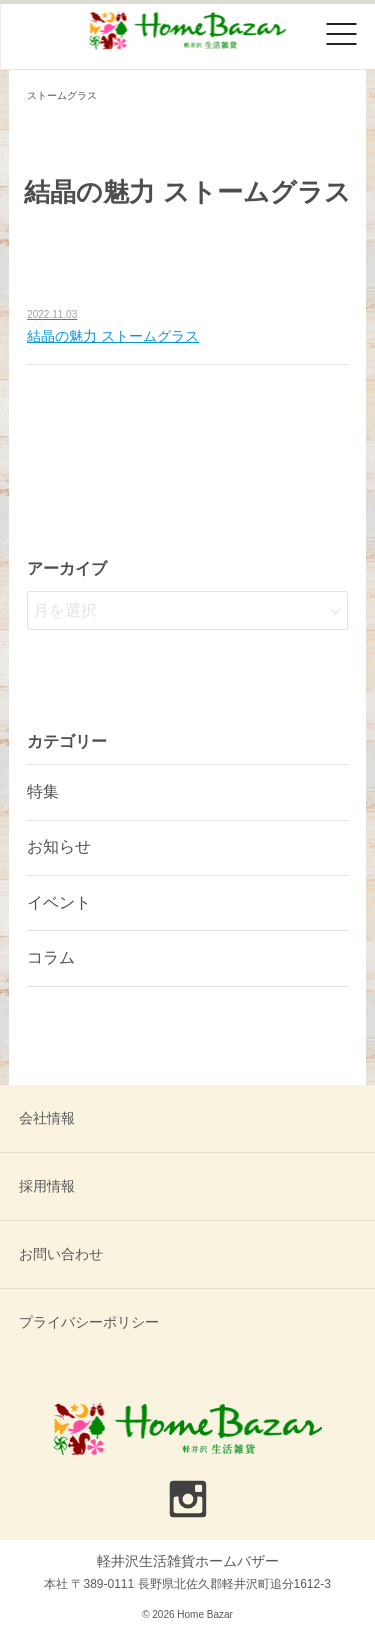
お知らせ (59, 846)
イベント (59, 902)
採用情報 (47, 1186)
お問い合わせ (61, 1254)
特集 (43, 791)
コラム (51, 957)
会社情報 (47, 1118)
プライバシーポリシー (89, 1322)
